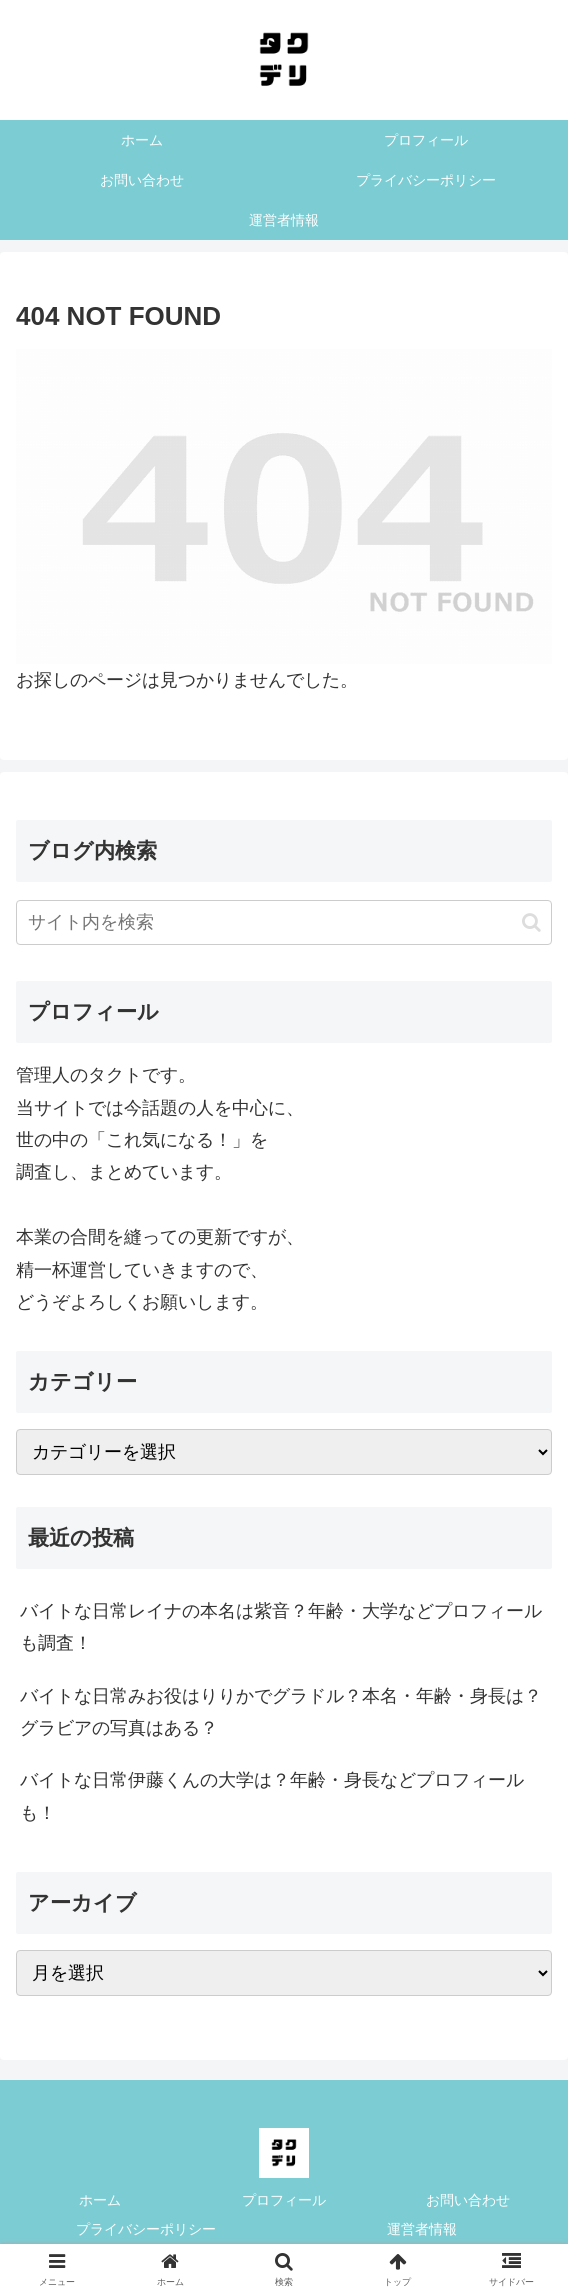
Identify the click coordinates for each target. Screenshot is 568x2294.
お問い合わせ (468, 2200)
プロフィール (284, 2200)
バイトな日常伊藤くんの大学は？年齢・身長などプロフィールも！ (272, 1796)
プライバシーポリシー (146, 2229)
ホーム (100, 2200)
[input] (284, 922)
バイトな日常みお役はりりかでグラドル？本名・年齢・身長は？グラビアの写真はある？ (281, 1712)
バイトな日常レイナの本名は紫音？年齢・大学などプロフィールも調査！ (281, 1627)
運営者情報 (422, 2229)
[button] (531, 922)
